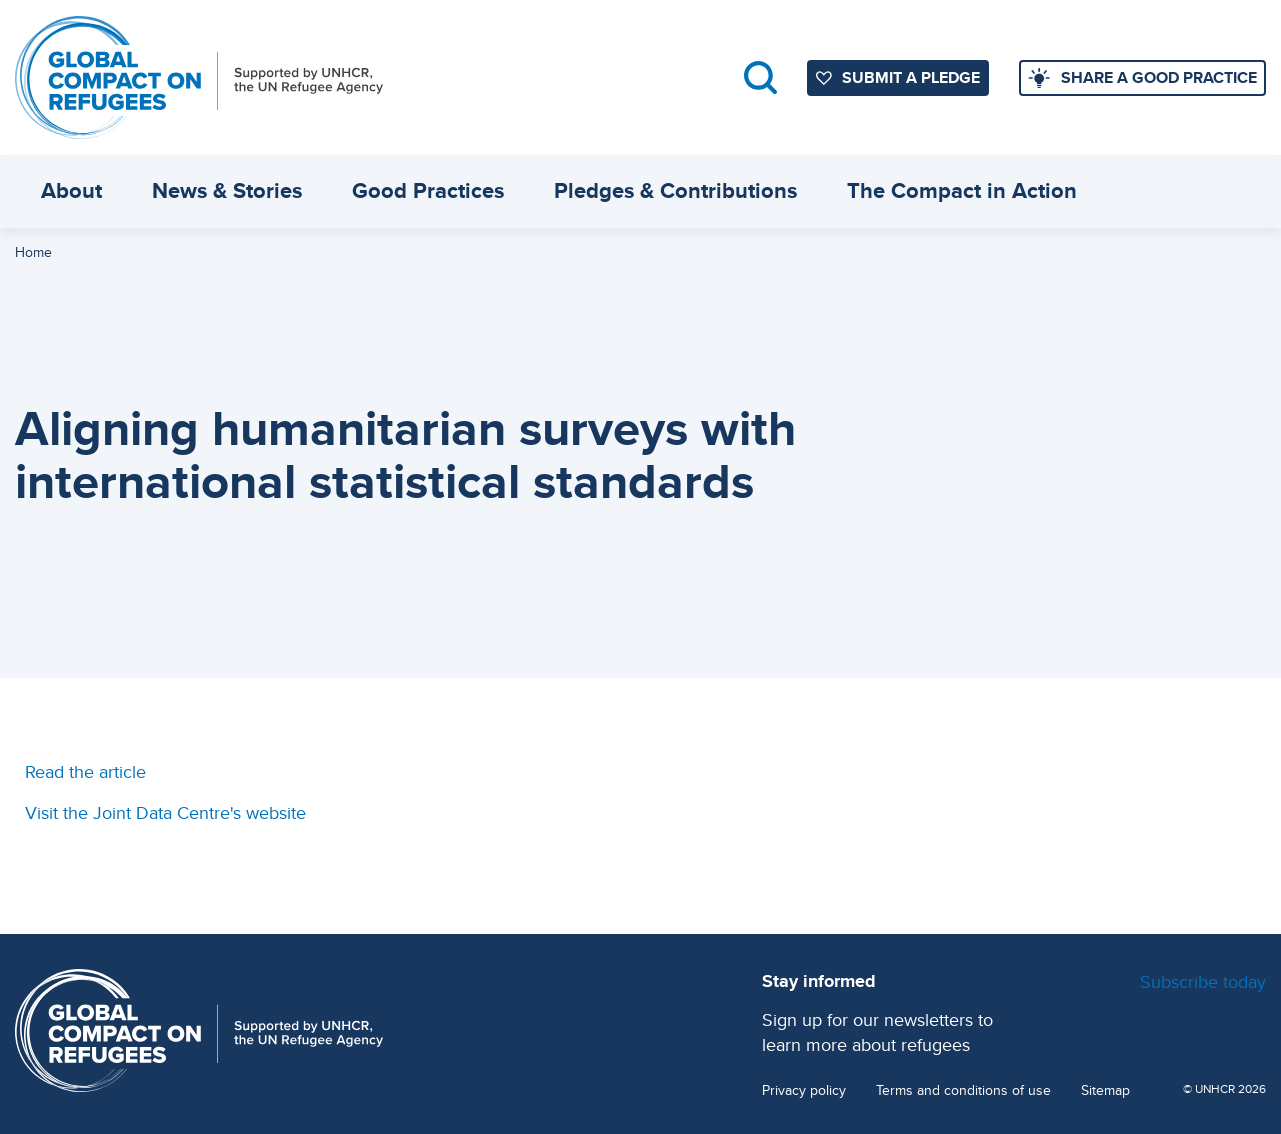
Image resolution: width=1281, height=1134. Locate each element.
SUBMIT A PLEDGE (911, 77)
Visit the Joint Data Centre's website (165, 812)
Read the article (85, 771)
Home (33, 252)
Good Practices (428, 190)
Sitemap (1105, 1090)
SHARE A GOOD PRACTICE (1159, 77)
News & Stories (227, 190)
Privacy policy (804, 1090)
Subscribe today (1203, 981)
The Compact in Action (962, 190)
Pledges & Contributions (675, 190)
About (71, 190)
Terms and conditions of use (963, 1090)
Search (760, 77)
